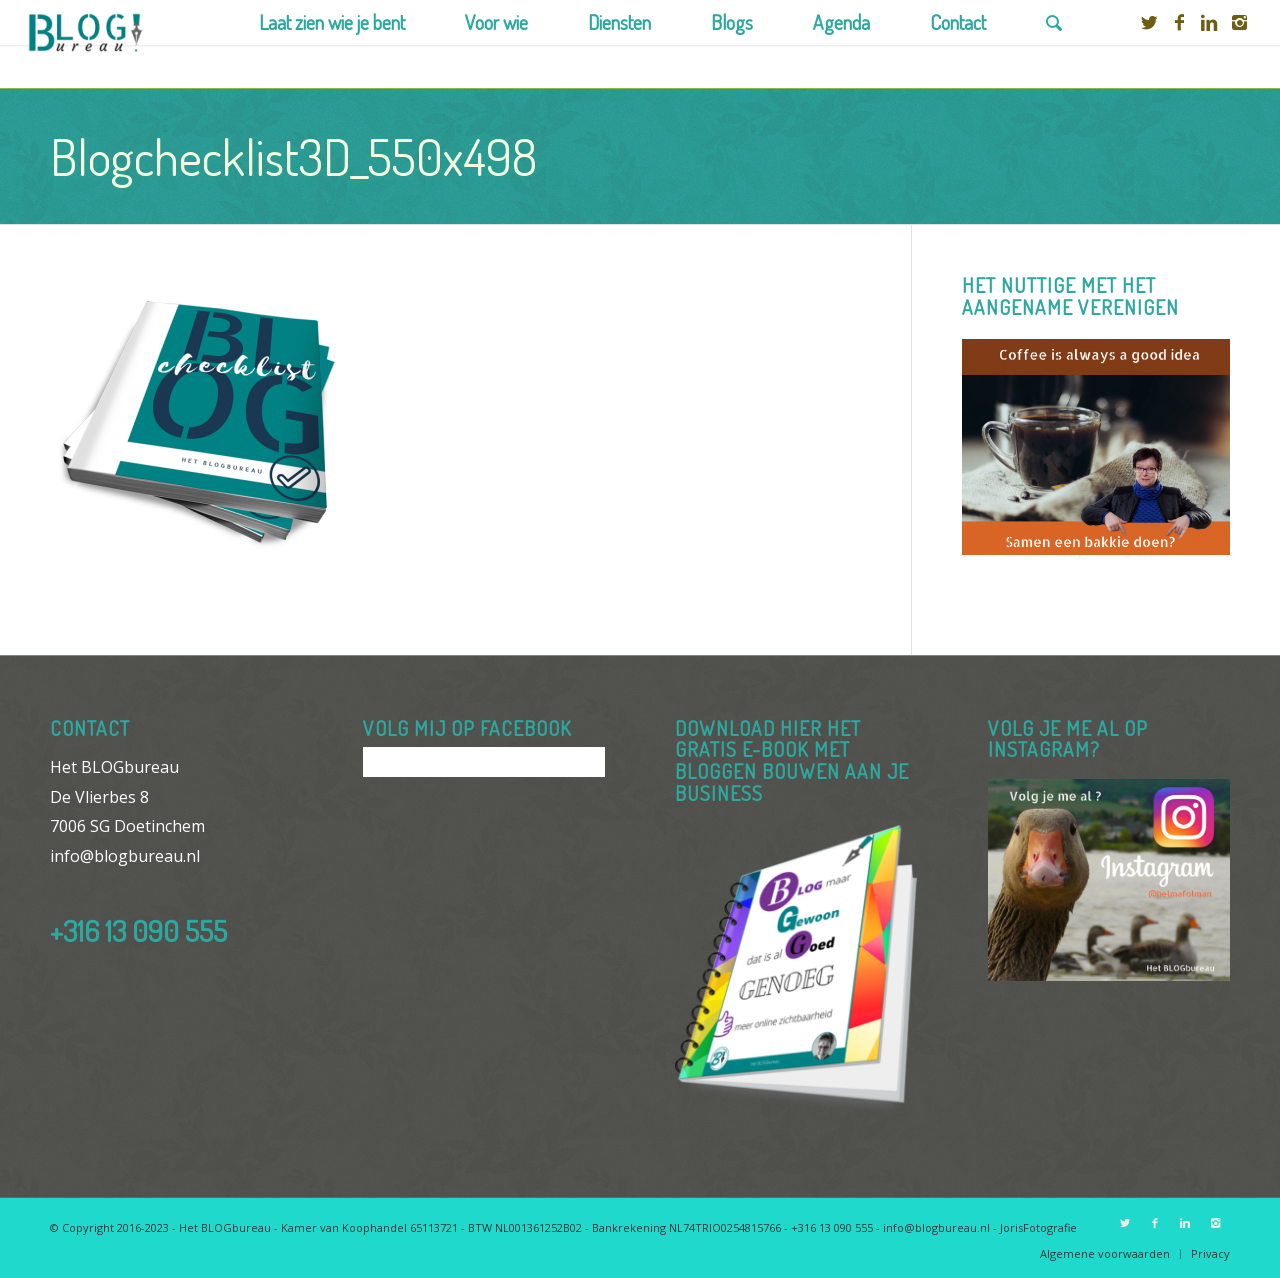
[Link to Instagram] (1239, 22)
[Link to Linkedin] (1209, 22)
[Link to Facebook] (1179, 22)
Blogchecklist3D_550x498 (293, 156)
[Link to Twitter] (1149, 22)
